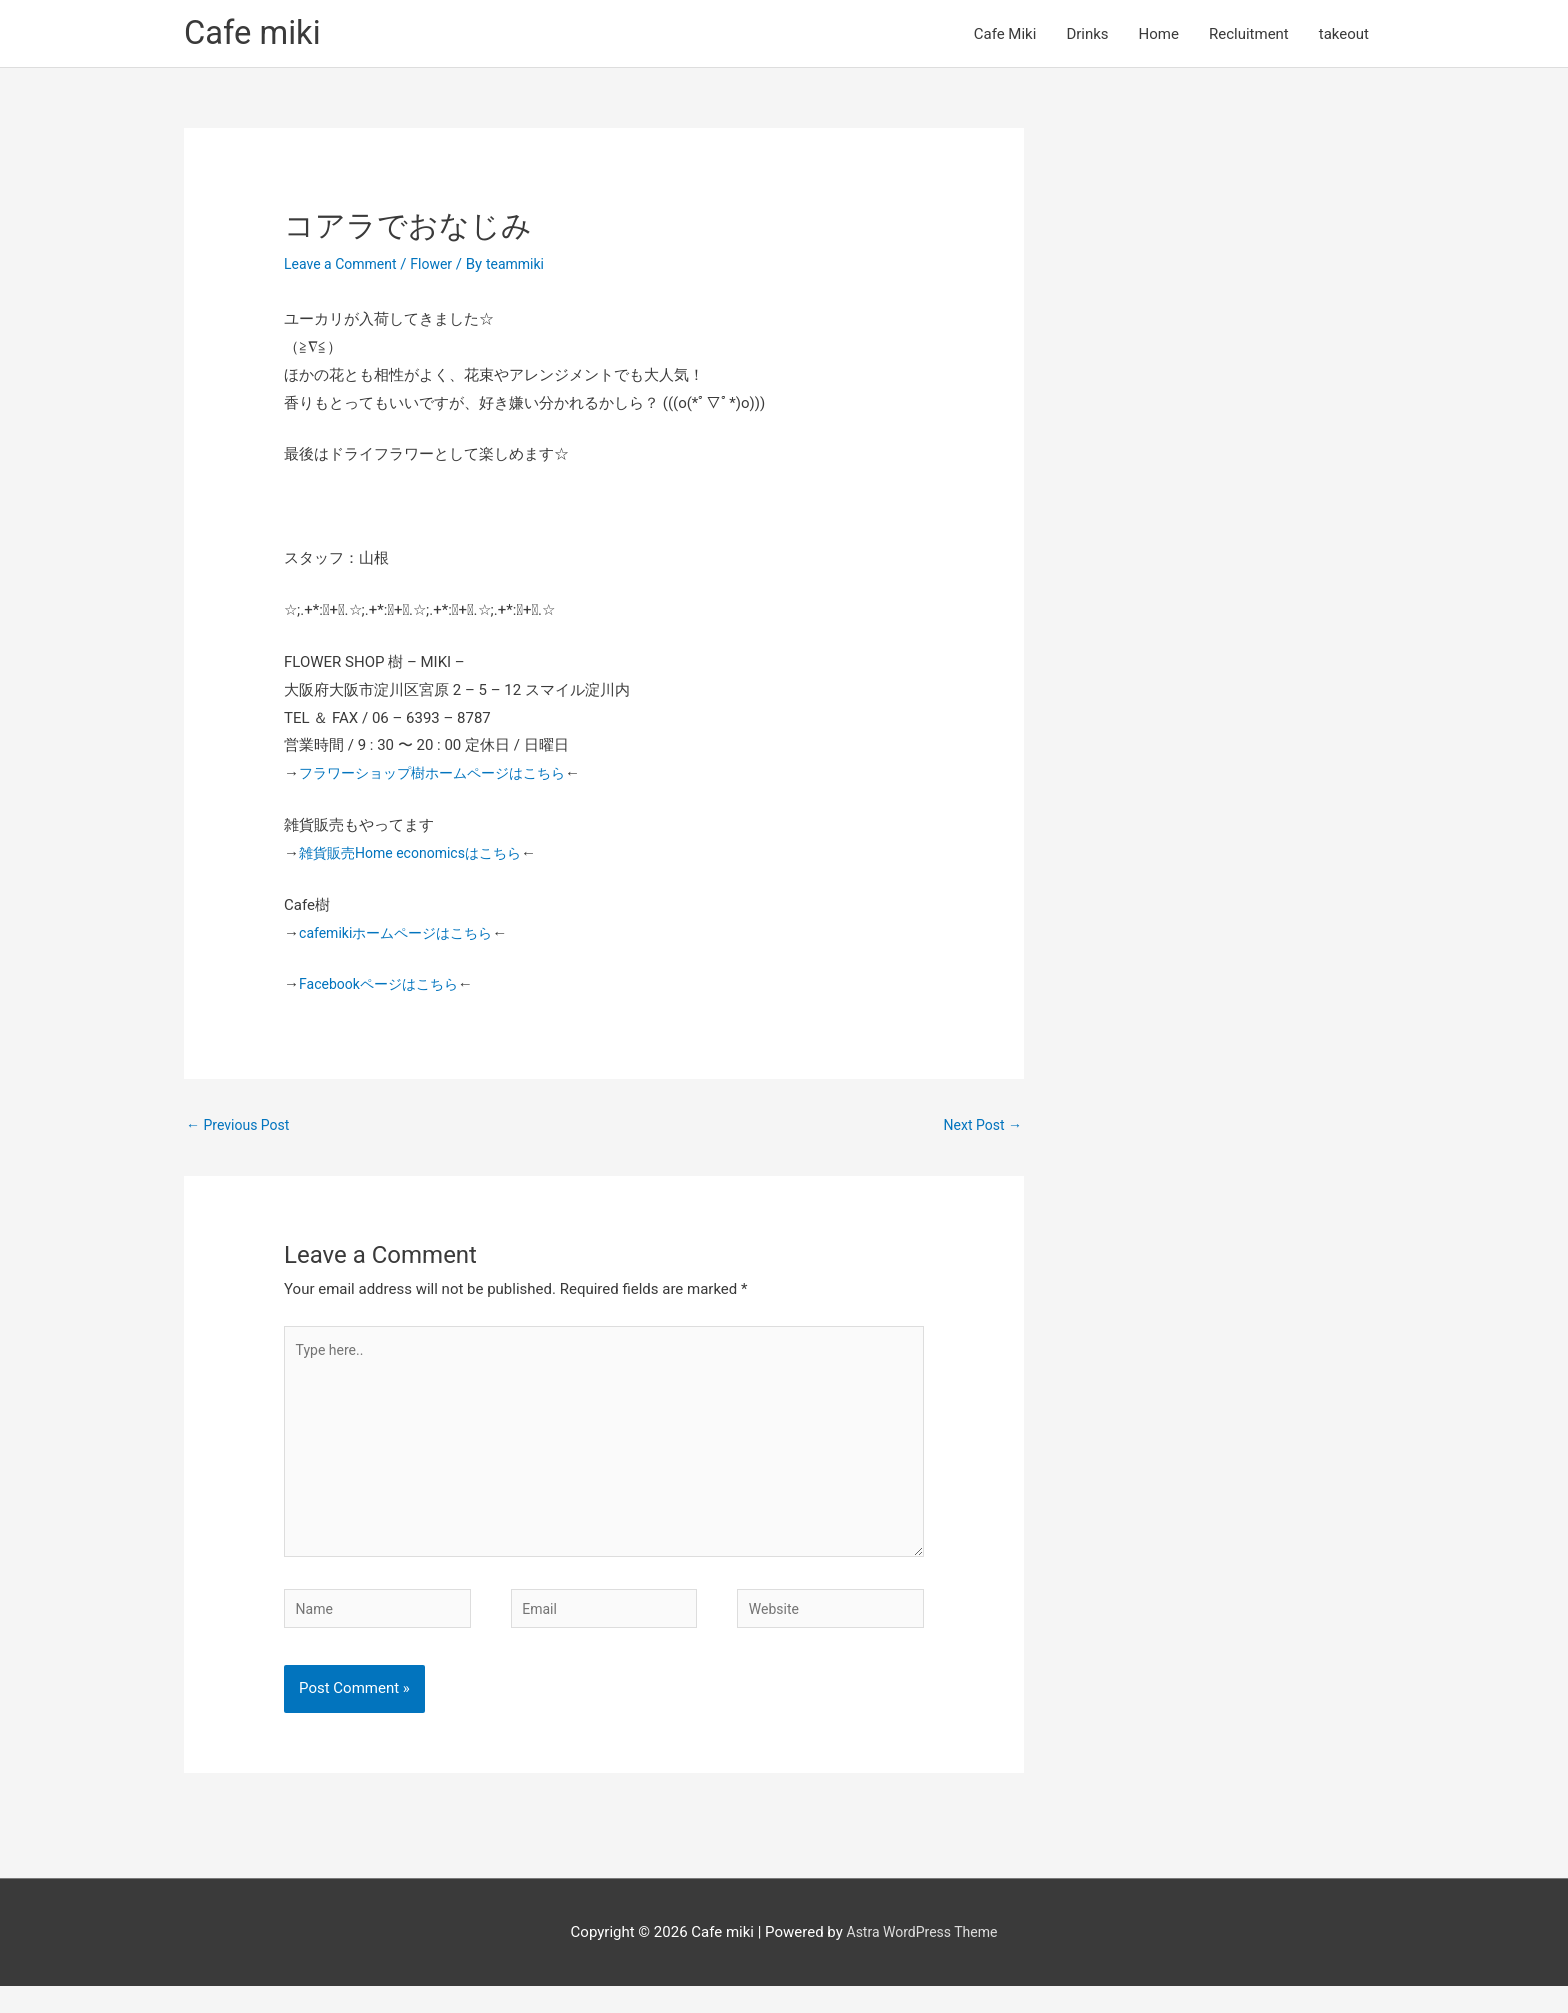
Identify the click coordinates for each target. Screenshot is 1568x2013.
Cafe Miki (1005, 36)
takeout (1344, 36)
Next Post (980, 1131)
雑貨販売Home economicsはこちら (418, 858)
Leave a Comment (344, 269)
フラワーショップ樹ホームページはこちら (441, 778)
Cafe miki (257, 35)
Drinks (1087, 36)
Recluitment (1249, 36)
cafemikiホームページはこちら (402, 937)
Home (1159, 36)
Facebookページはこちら (384, 989)
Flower (440, 269)
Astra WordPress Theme (922, 1958)
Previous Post (241, 1131)
